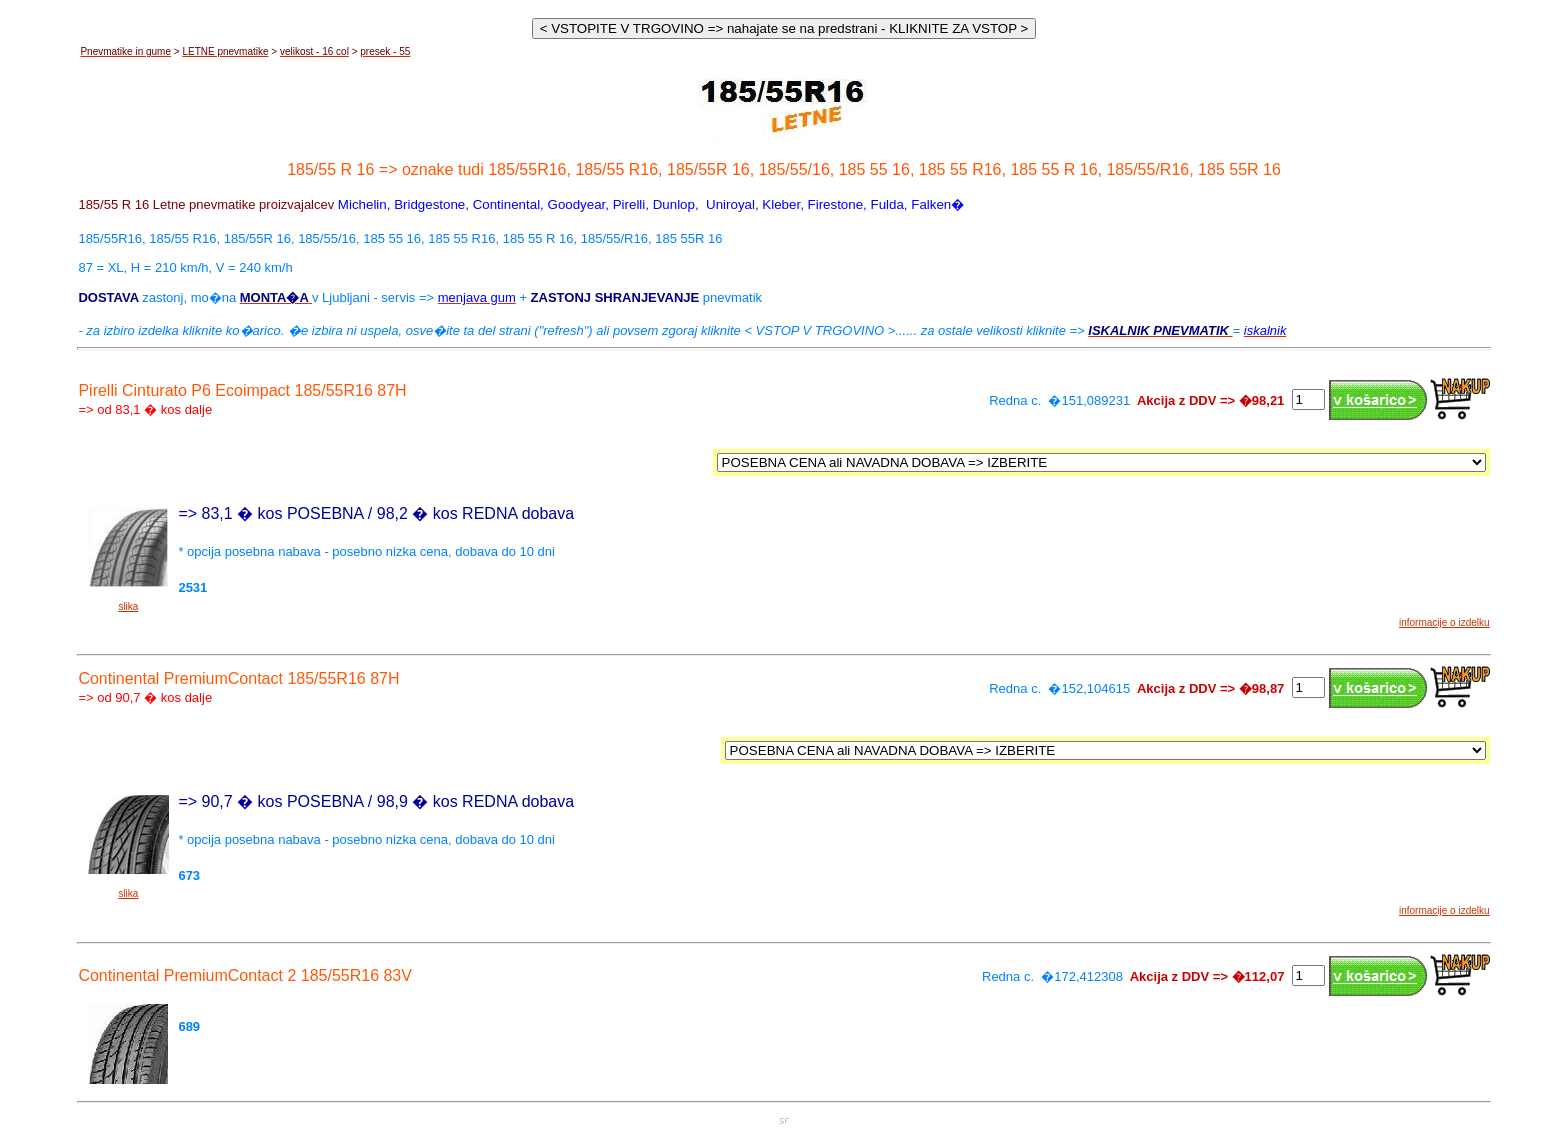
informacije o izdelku (1444, 622)
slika (128, 606)
